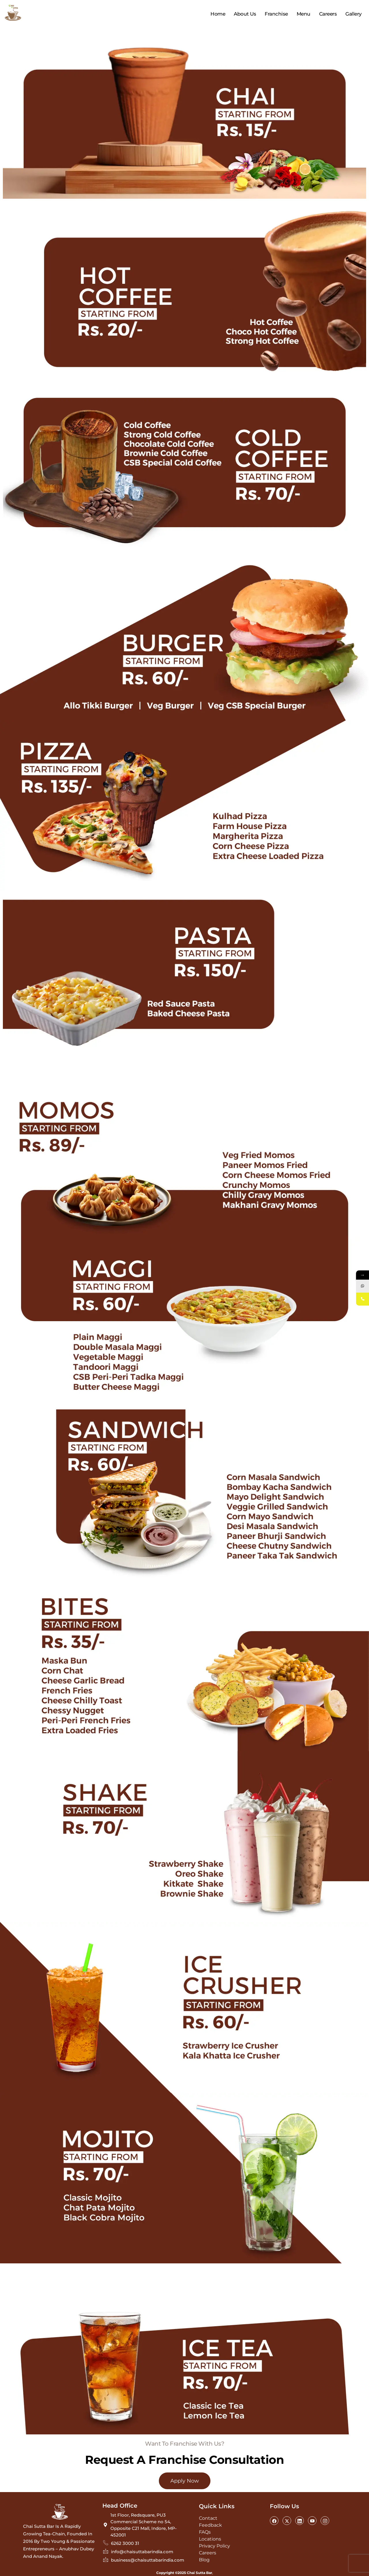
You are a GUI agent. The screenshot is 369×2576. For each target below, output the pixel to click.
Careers (328, 14)
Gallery (353, 14)
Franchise (276, 14)
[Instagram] (325, 2520)
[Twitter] (287, 2520)
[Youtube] (312, 2520)
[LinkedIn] (299, 2520)
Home (217, 14)
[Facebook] (274, 2520)
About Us (245, 14)
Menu (303, 14)
